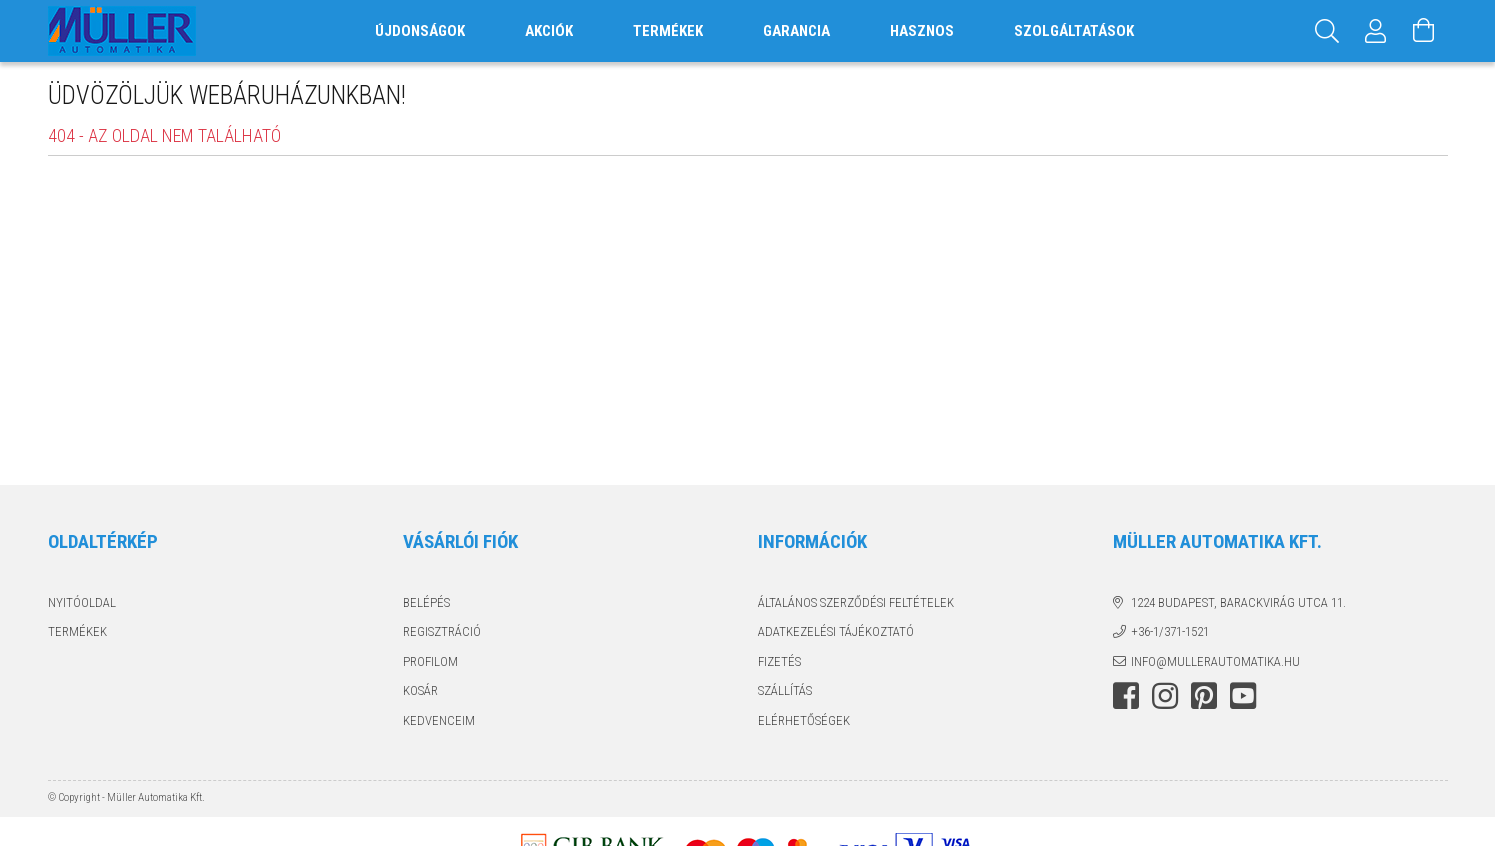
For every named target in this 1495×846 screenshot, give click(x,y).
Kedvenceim (439, 720)
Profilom (430, 661)
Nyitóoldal (82, 602)
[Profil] (1376, 31)
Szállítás (785, 690)
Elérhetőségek (804, 720)
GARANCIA (796, 31)
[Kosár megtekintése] (1424, 31)
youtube (1243, 696)
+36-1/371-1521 (1170, 631)
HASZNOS (922, 31)
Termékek (77, 631)
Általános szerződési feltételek (856, 602)
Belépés (426, 602)
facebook (1126, 696)
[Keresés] (1328, 31)
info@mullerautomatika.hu (1215, 661)
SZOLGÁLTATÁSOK (1074, 31)
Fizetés (779, 661)
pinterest (1204, 696)
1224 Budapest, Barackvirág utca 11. (1238, 602)
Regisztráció (442, 631)
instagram (1165, 696)
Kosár (420, 690)
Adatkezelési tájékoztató (836, 631)
